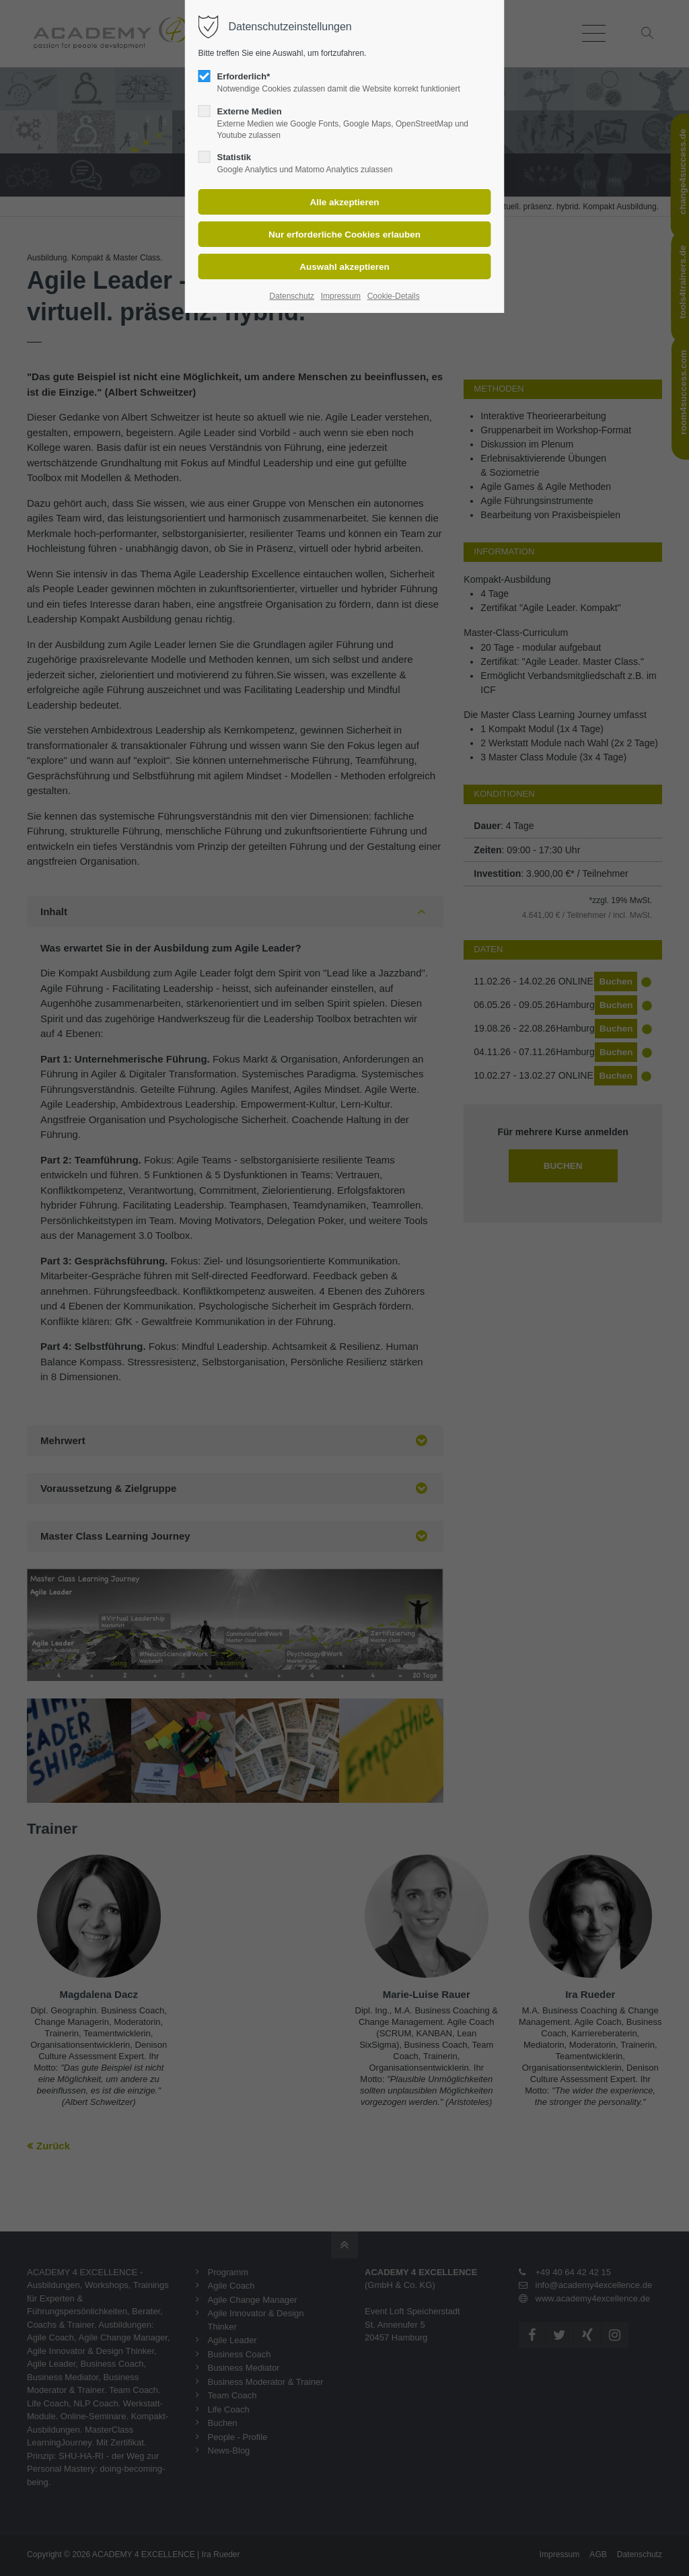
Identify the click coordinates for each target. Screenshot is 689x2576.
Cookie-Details (393, 296)
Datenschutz (291, 296)
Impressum (341, 296)
